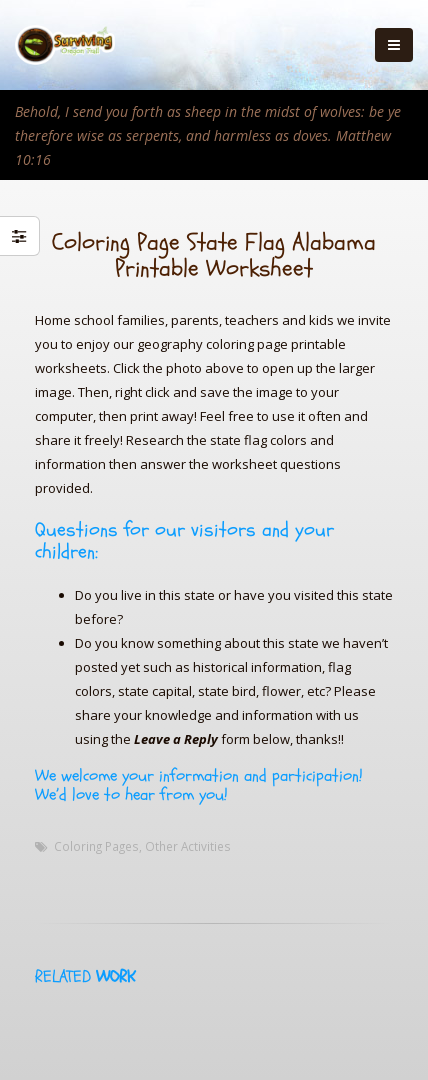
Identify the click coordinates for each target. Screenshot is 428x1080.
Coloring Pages (96, 846)
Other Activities (188, 846)
